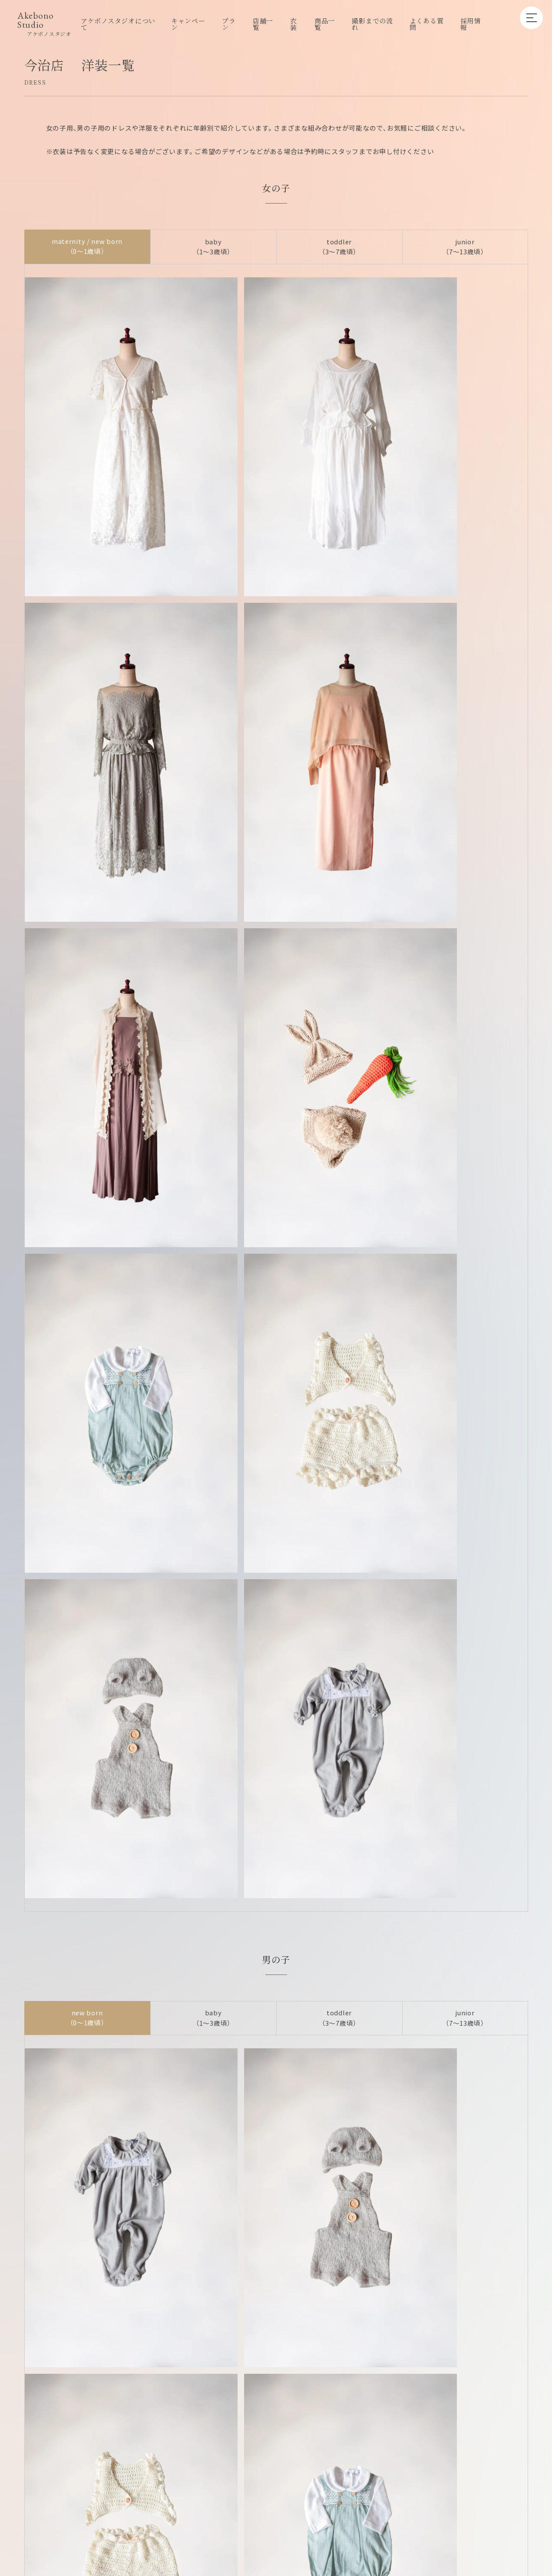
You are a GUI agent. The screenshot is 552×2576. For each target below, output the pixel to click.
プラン (229, 24)
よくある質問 (427, 24)
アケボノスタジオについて (118, 24)
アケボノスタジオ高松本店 (340, 2073)
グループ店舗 (309, 2497)
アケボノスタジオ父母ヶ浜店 (468, 2073)
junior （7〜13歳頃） (465, 249)
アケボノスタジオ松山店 (211, 2111)
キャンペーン (188, 24)
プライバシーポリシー (447, 2497)
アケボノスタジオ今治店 (83, 2111)
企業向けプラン (254, 2497)
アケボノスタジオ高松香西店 (211, 2073)
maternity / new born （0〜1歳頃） (87, 249)
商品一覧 (324, 24)
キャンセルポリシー (371, 2497)
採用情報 (470, 24)
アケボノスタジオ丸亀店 (83, 2073)
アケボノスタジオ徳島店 (468, 2111)
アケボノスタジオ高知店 (340, 2111)
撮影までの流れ (372, 24)
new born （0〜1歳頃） (87, 1402)
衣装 (294, 24)
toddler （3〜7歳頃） (339, 249)
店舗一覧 (263, 24)
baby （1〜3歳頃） (213, 249)
